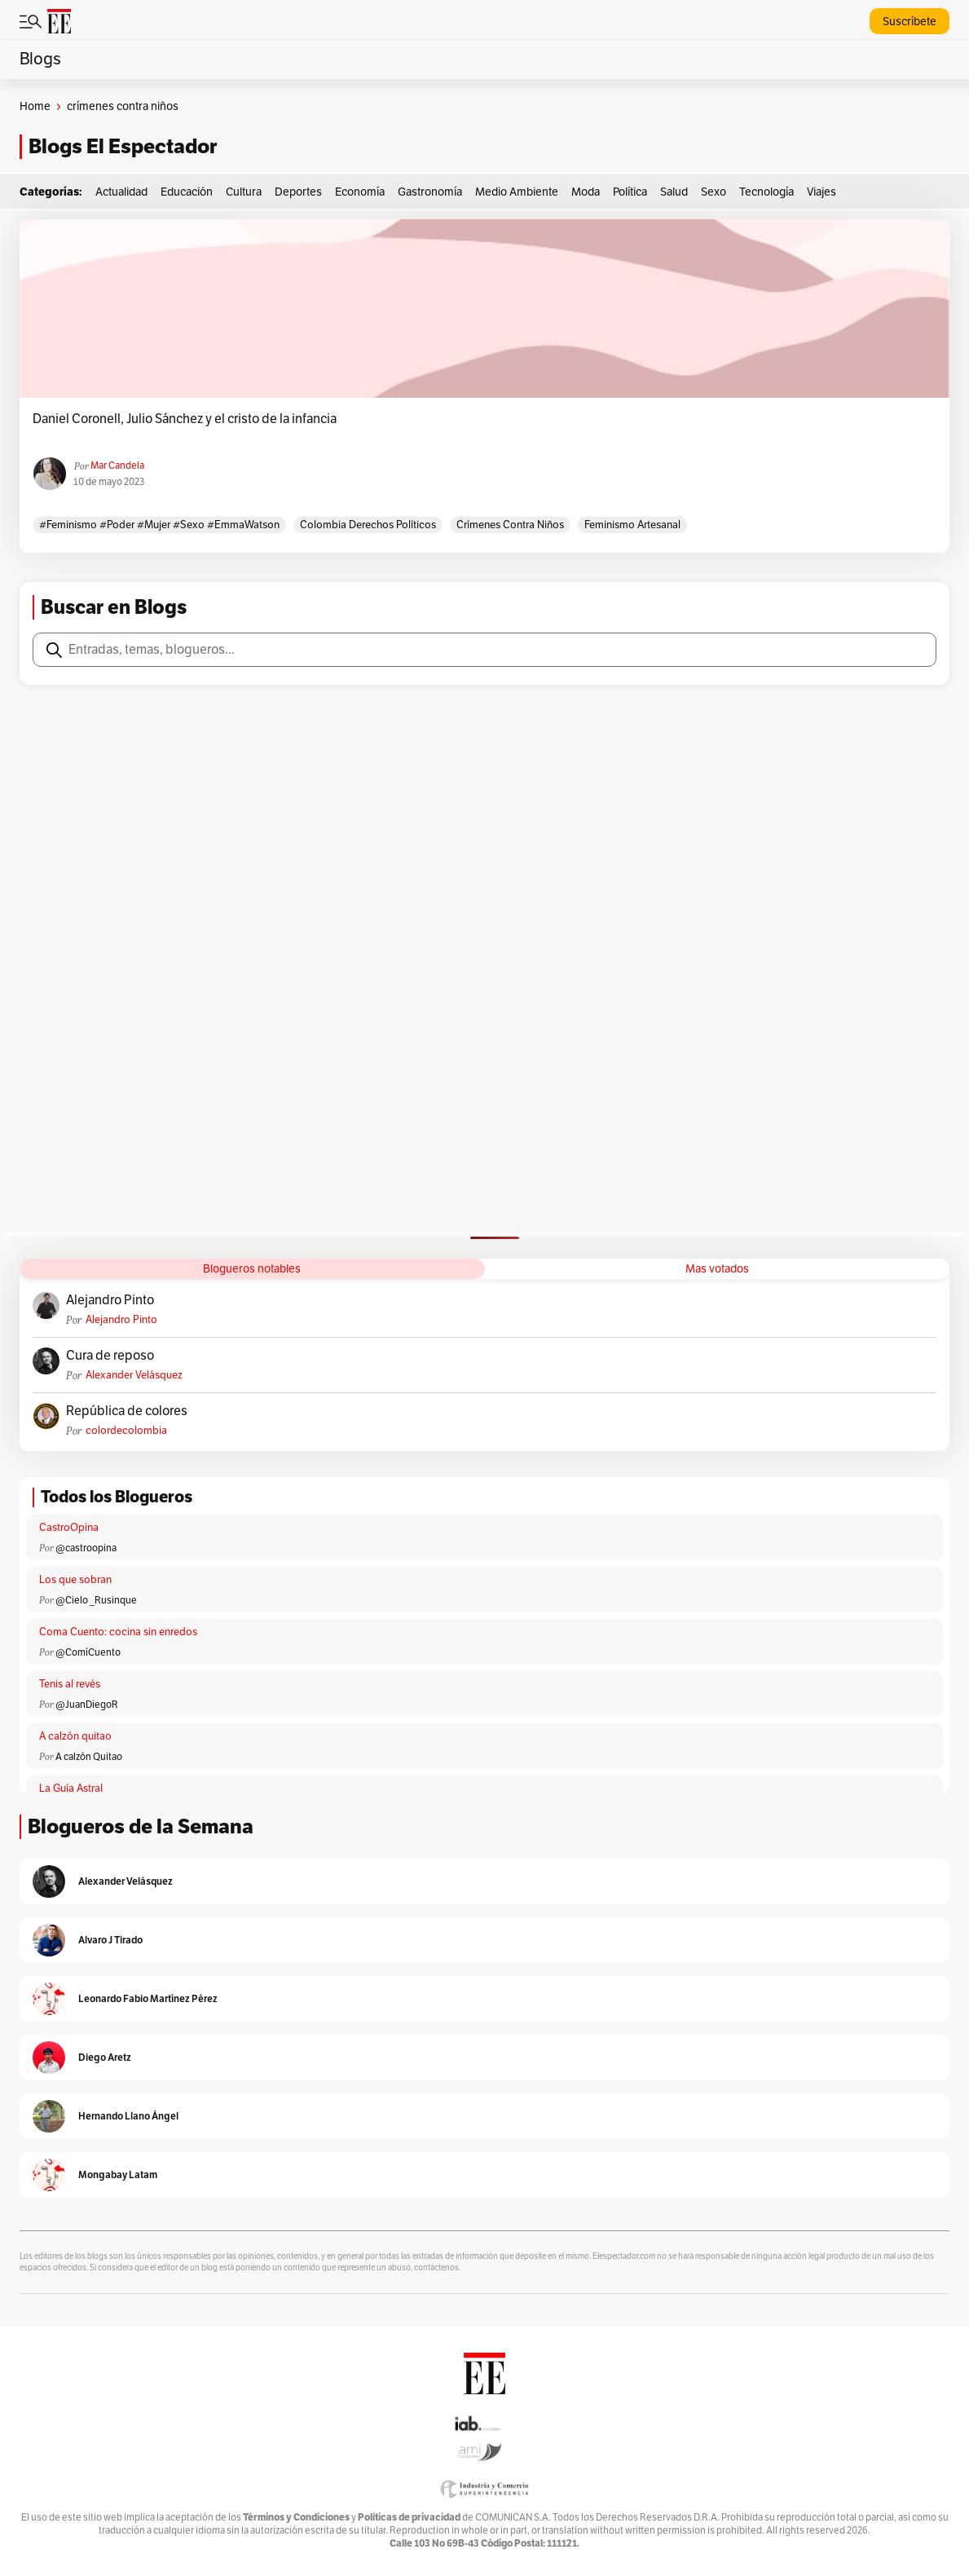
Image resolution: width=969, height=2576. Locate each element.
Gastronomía (430, 192)
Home (35, 106)
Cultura (244, 192)
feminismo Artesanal (632, 525)
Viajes (821, 192)
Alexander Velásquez (134, 1375)
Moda (585, 192)
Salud (674, 192)
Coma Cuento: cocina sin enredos (118, 1632)
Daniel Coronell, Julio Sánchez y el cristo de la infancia (185, 419)
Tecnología (766, 192)
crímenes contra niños (510, 525)
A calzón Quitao (88, 1756)
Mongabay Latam (117, 2174)
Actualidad (121, 192)
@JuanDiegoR (86, 1704)
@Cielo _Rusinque (96, 1600)
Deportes (298, 192)
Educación (187, 192)
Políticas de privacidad (409, 2517)
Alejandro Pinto (110, 1300)
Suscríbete (909, 22)
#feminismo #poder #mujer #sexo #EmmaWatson (159, 525)
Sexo (713, 192)
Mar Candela (117, 465)
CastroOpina (69, 1527)
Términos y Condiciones (296, 2517)
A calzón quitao (75, 1736)
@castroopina (86, 1548)
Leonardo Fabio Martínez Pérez (148, 1998)
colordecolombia (126, 1430)
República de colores (126, 1411)
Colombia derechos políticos (368, 525)
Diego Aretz (104, 2057)
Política (630, 192)
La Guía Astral (71, 1788)
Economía (360, 192)
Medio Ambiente (516, 192)
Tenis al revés (69, 1684)
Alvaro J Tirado (110, 1940)
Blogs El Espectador (123, 146)
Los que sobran (75, 1579)
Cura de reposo (110, 1356)
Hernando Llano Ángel (128, 2116)
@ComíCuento (88, 1652)
